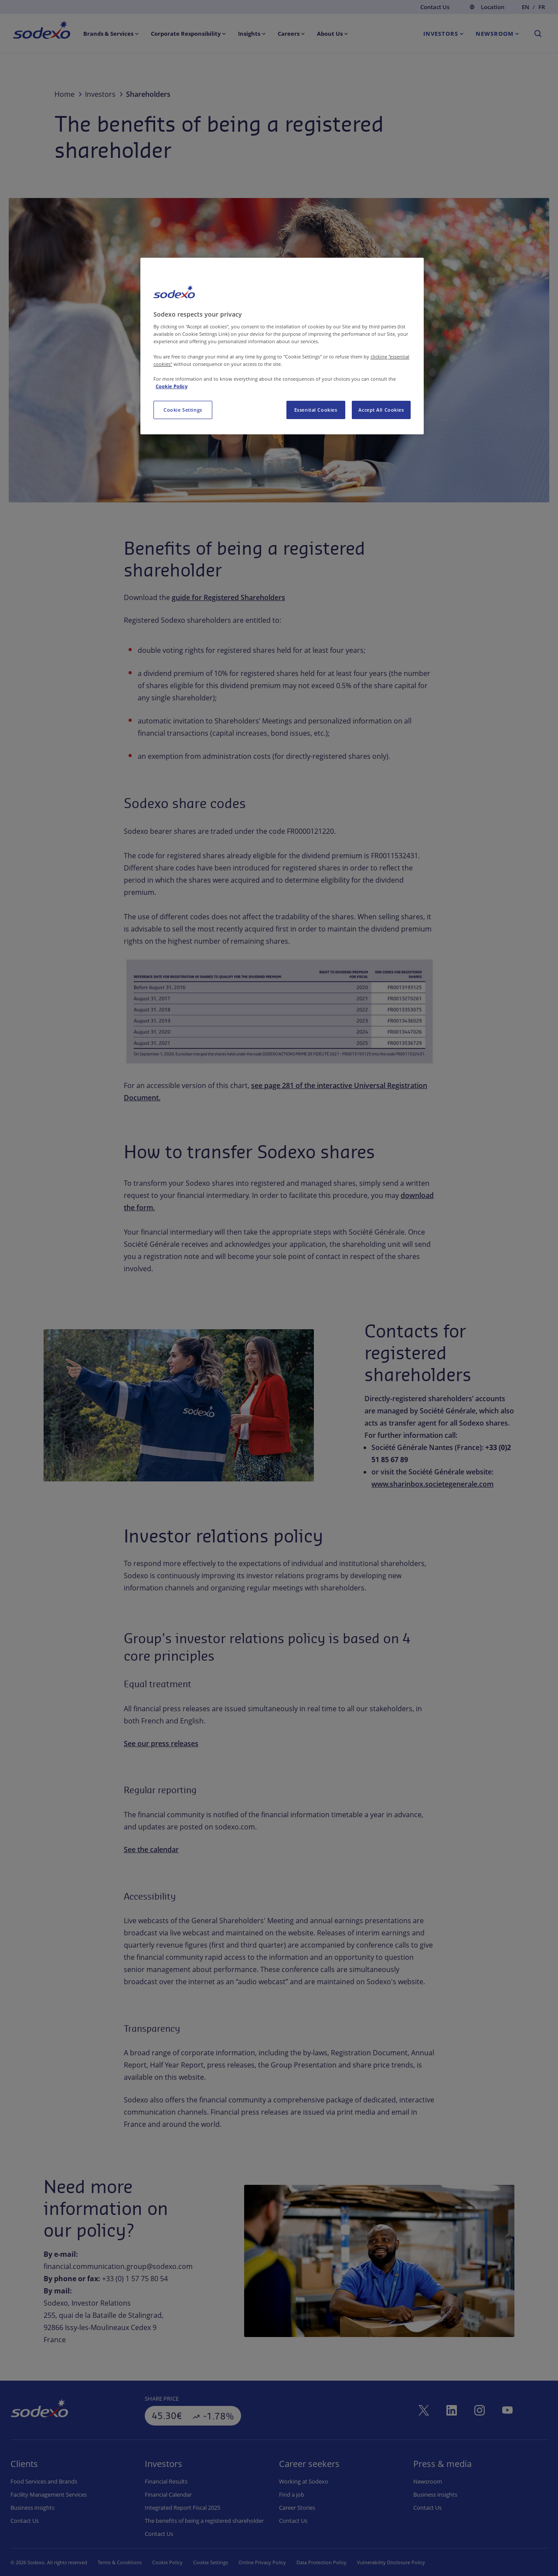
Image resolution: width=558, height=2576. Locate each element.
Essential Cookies (315, 409)
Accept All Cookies (381, 409)
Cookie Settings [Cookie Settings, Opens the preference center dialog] (182, 409)
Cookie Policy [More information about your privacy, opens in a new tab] (171, 386)
